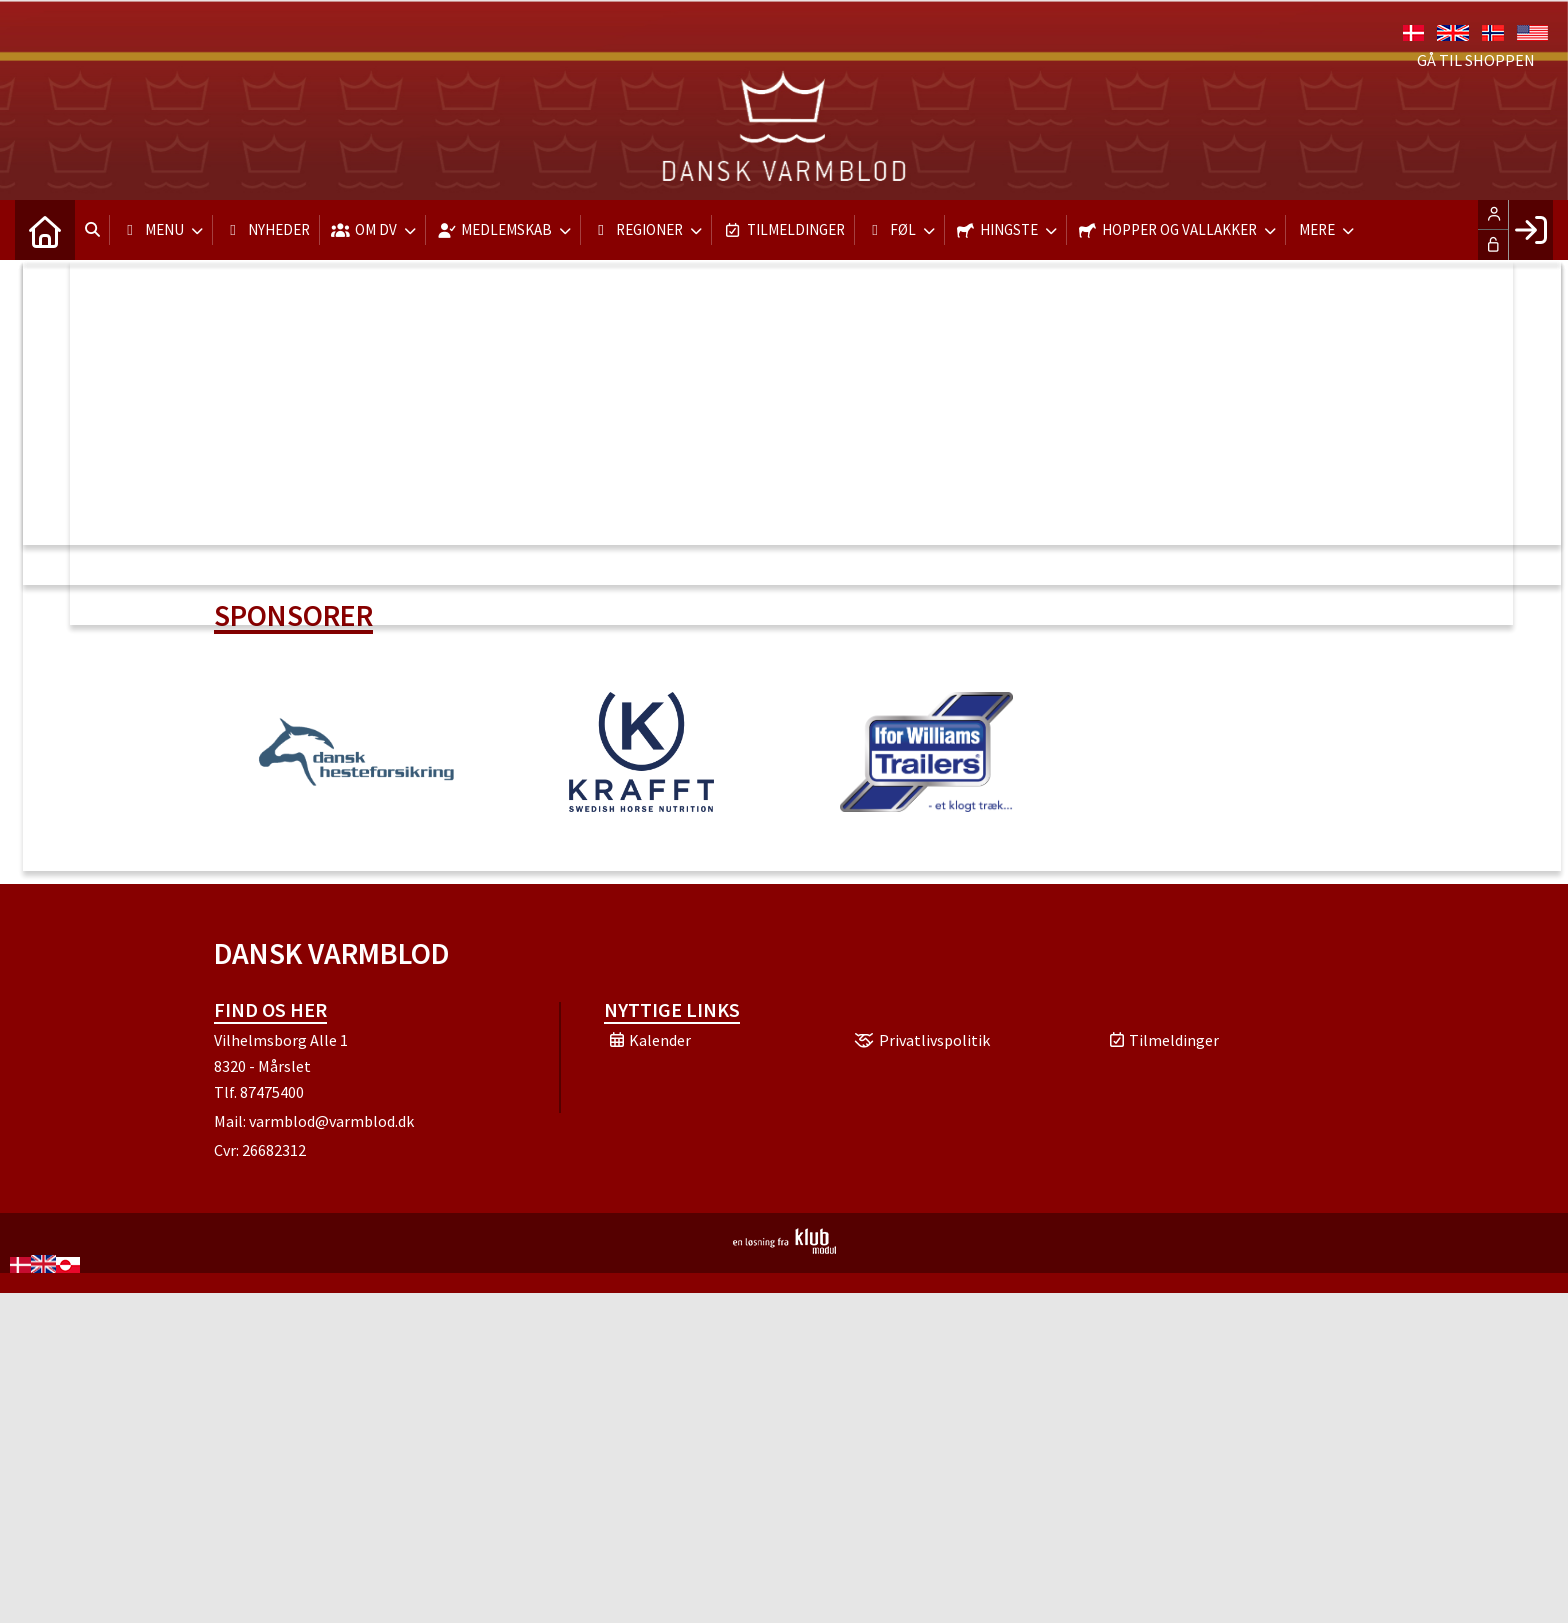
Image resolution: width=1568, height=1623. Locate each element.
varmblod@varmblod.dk (331, 1121)
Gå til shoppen (1476, 60)
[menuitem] (45, 230)
